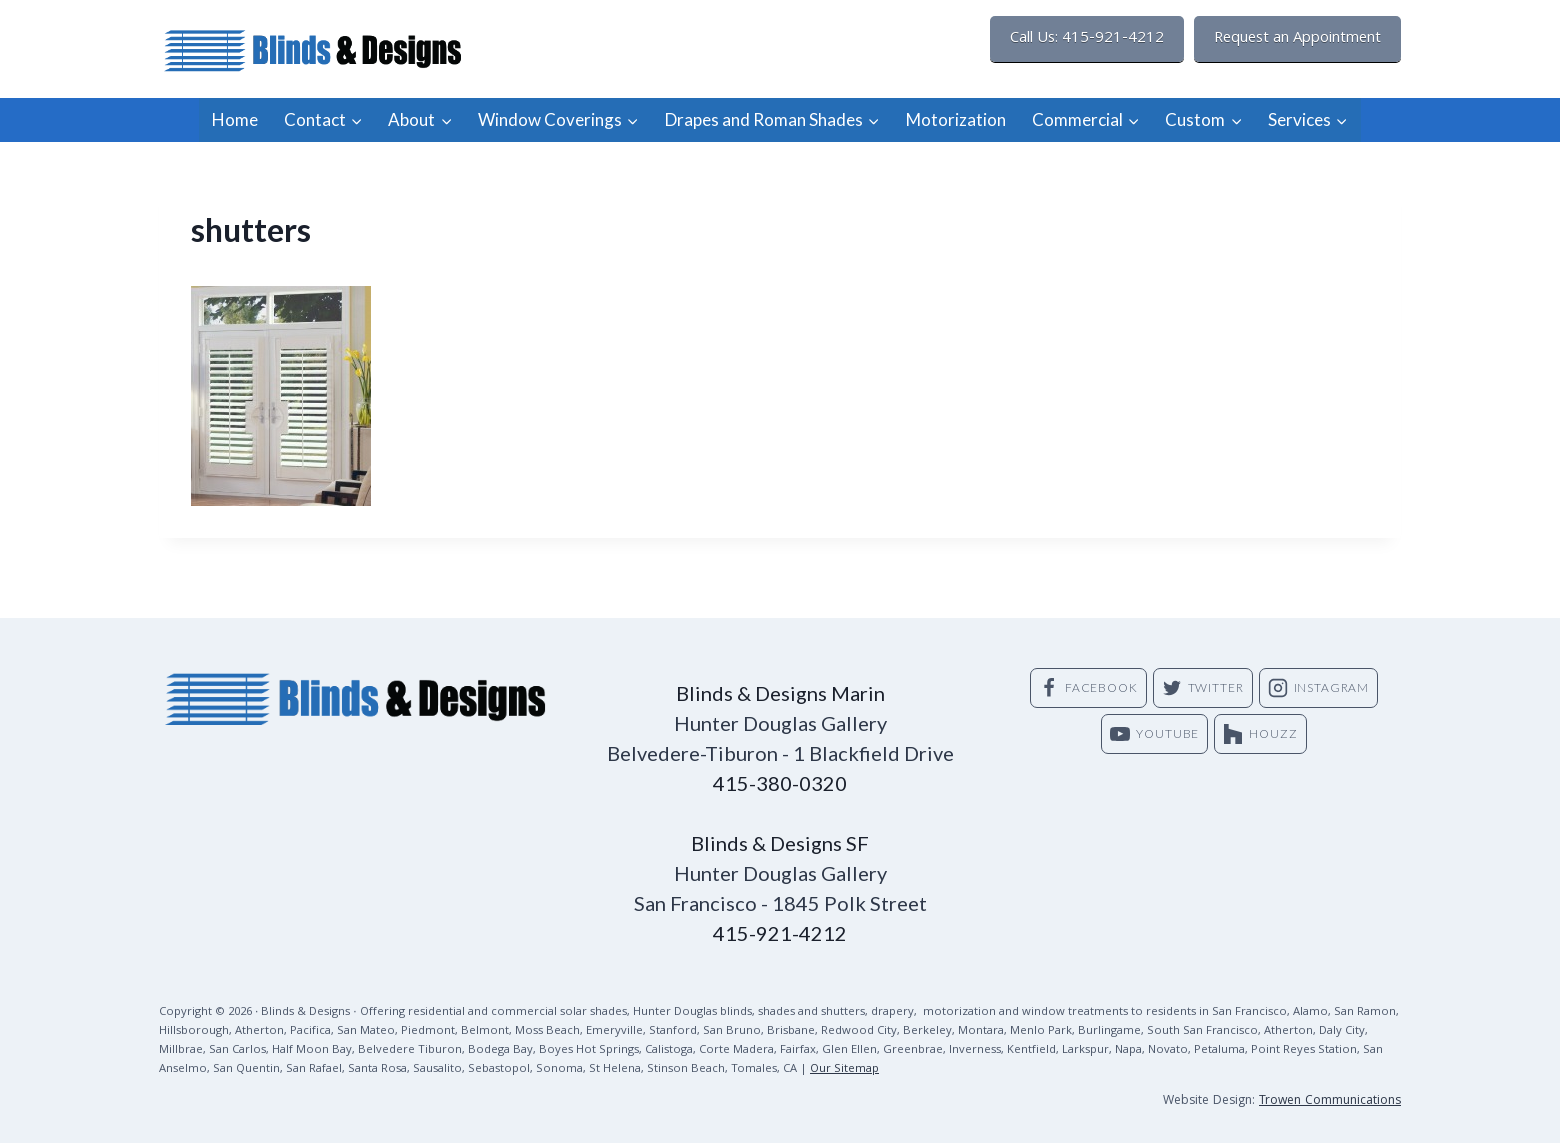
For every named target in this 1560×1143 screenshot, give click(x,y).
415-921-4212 (780, 933)
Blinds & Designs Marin (780, 693)
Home (235, 119)
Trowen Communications (1330, 1101)
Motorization (956, 119)
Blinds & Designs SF (780, 843)
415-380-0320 (780, 783)
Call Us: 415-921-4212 (1087, 39)
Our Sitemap (844, 1069)
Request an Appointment (1297, 39)
